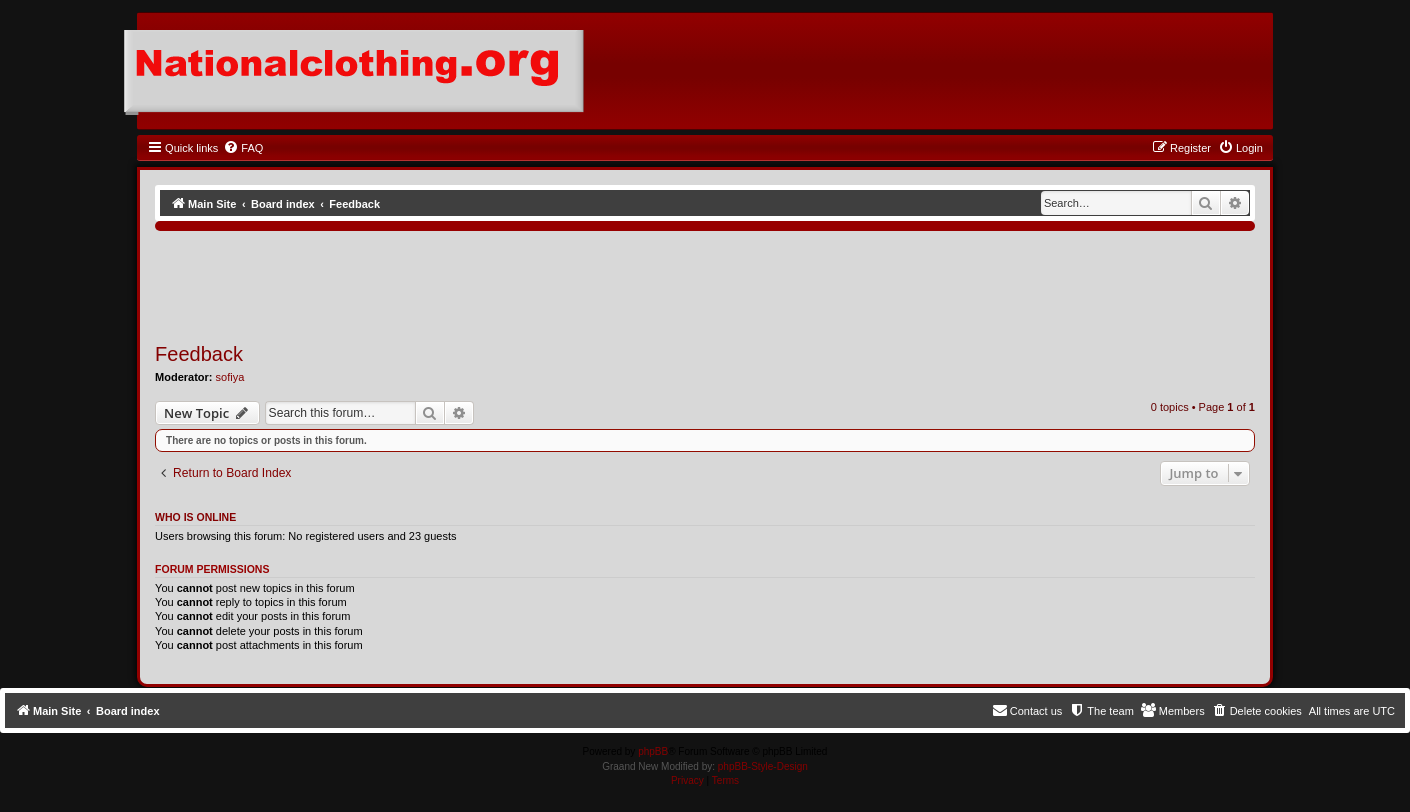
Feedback (199, 354)
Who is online (195, 517)
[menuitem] (243, 148)
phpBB (653, 751)
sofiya (230, 377)
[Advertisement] (519, 280)
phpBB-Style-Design (763, 766)
